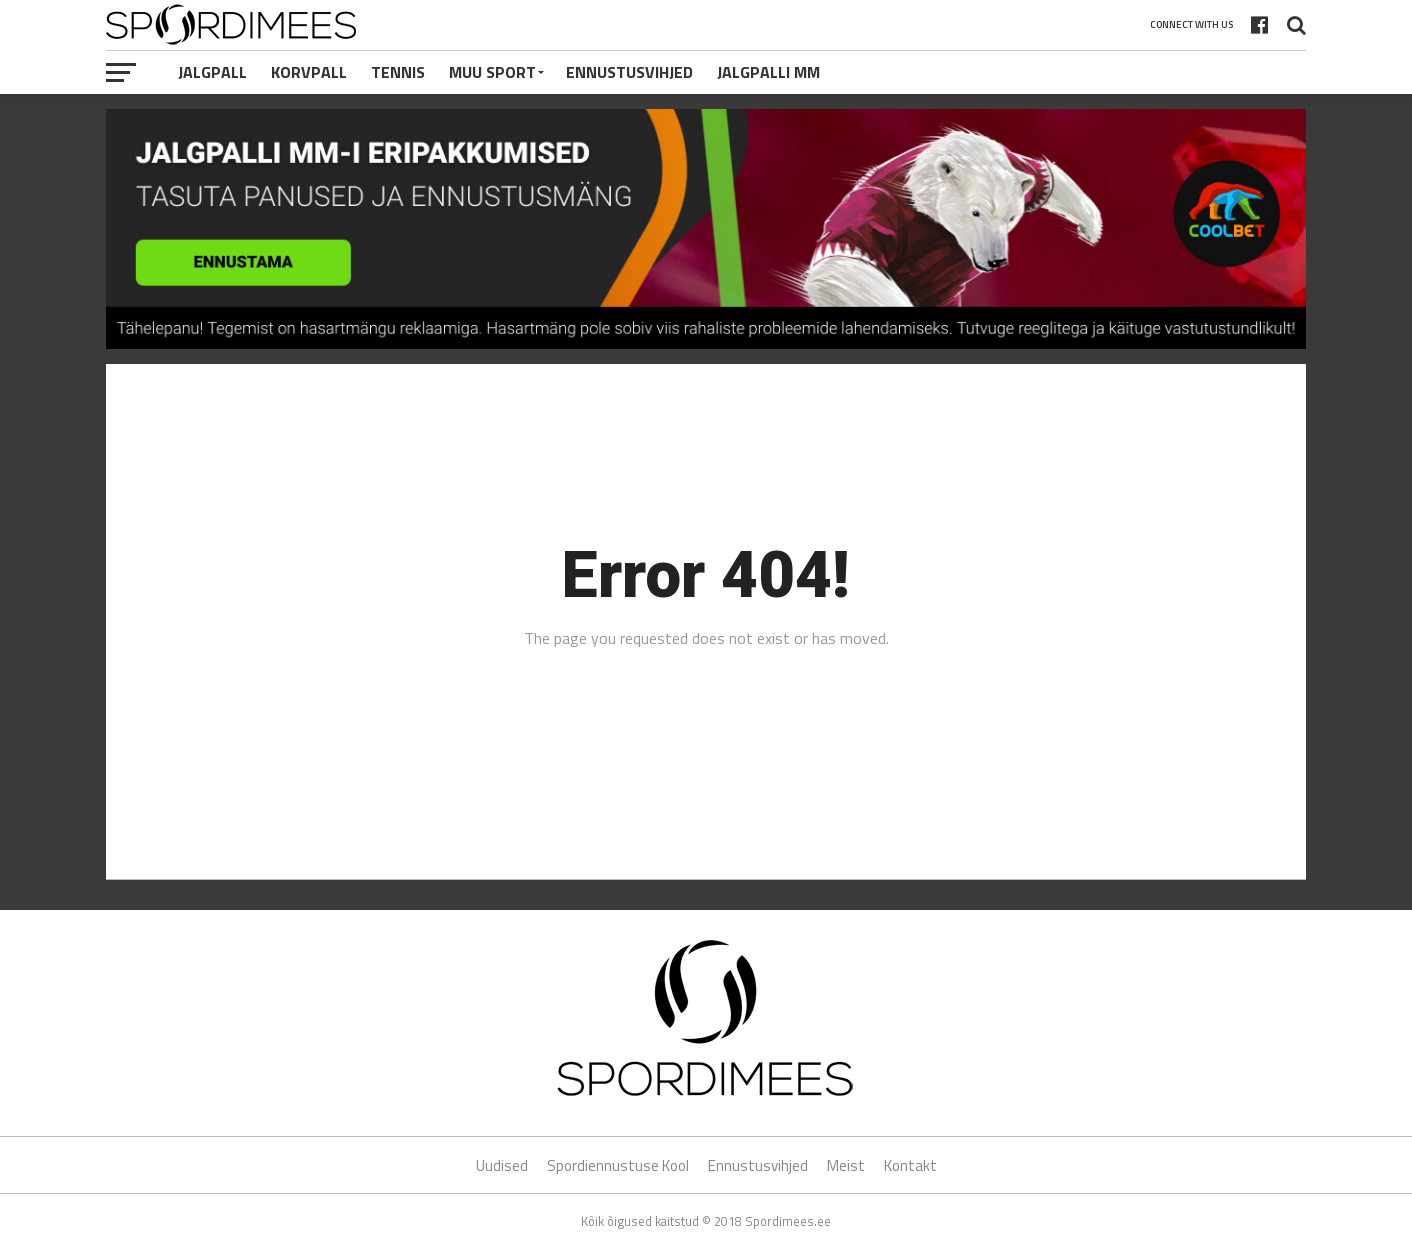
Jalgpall (212, 72)
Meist (846, 1165)
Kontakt (910, 1165)
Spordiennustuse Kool (618, 1165)
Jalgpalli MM (768, 72)
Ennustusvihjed (629, 72)
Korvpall (309, 72)
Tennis (398, 72)
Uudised (502, 1165)
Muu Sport (492, 72)
